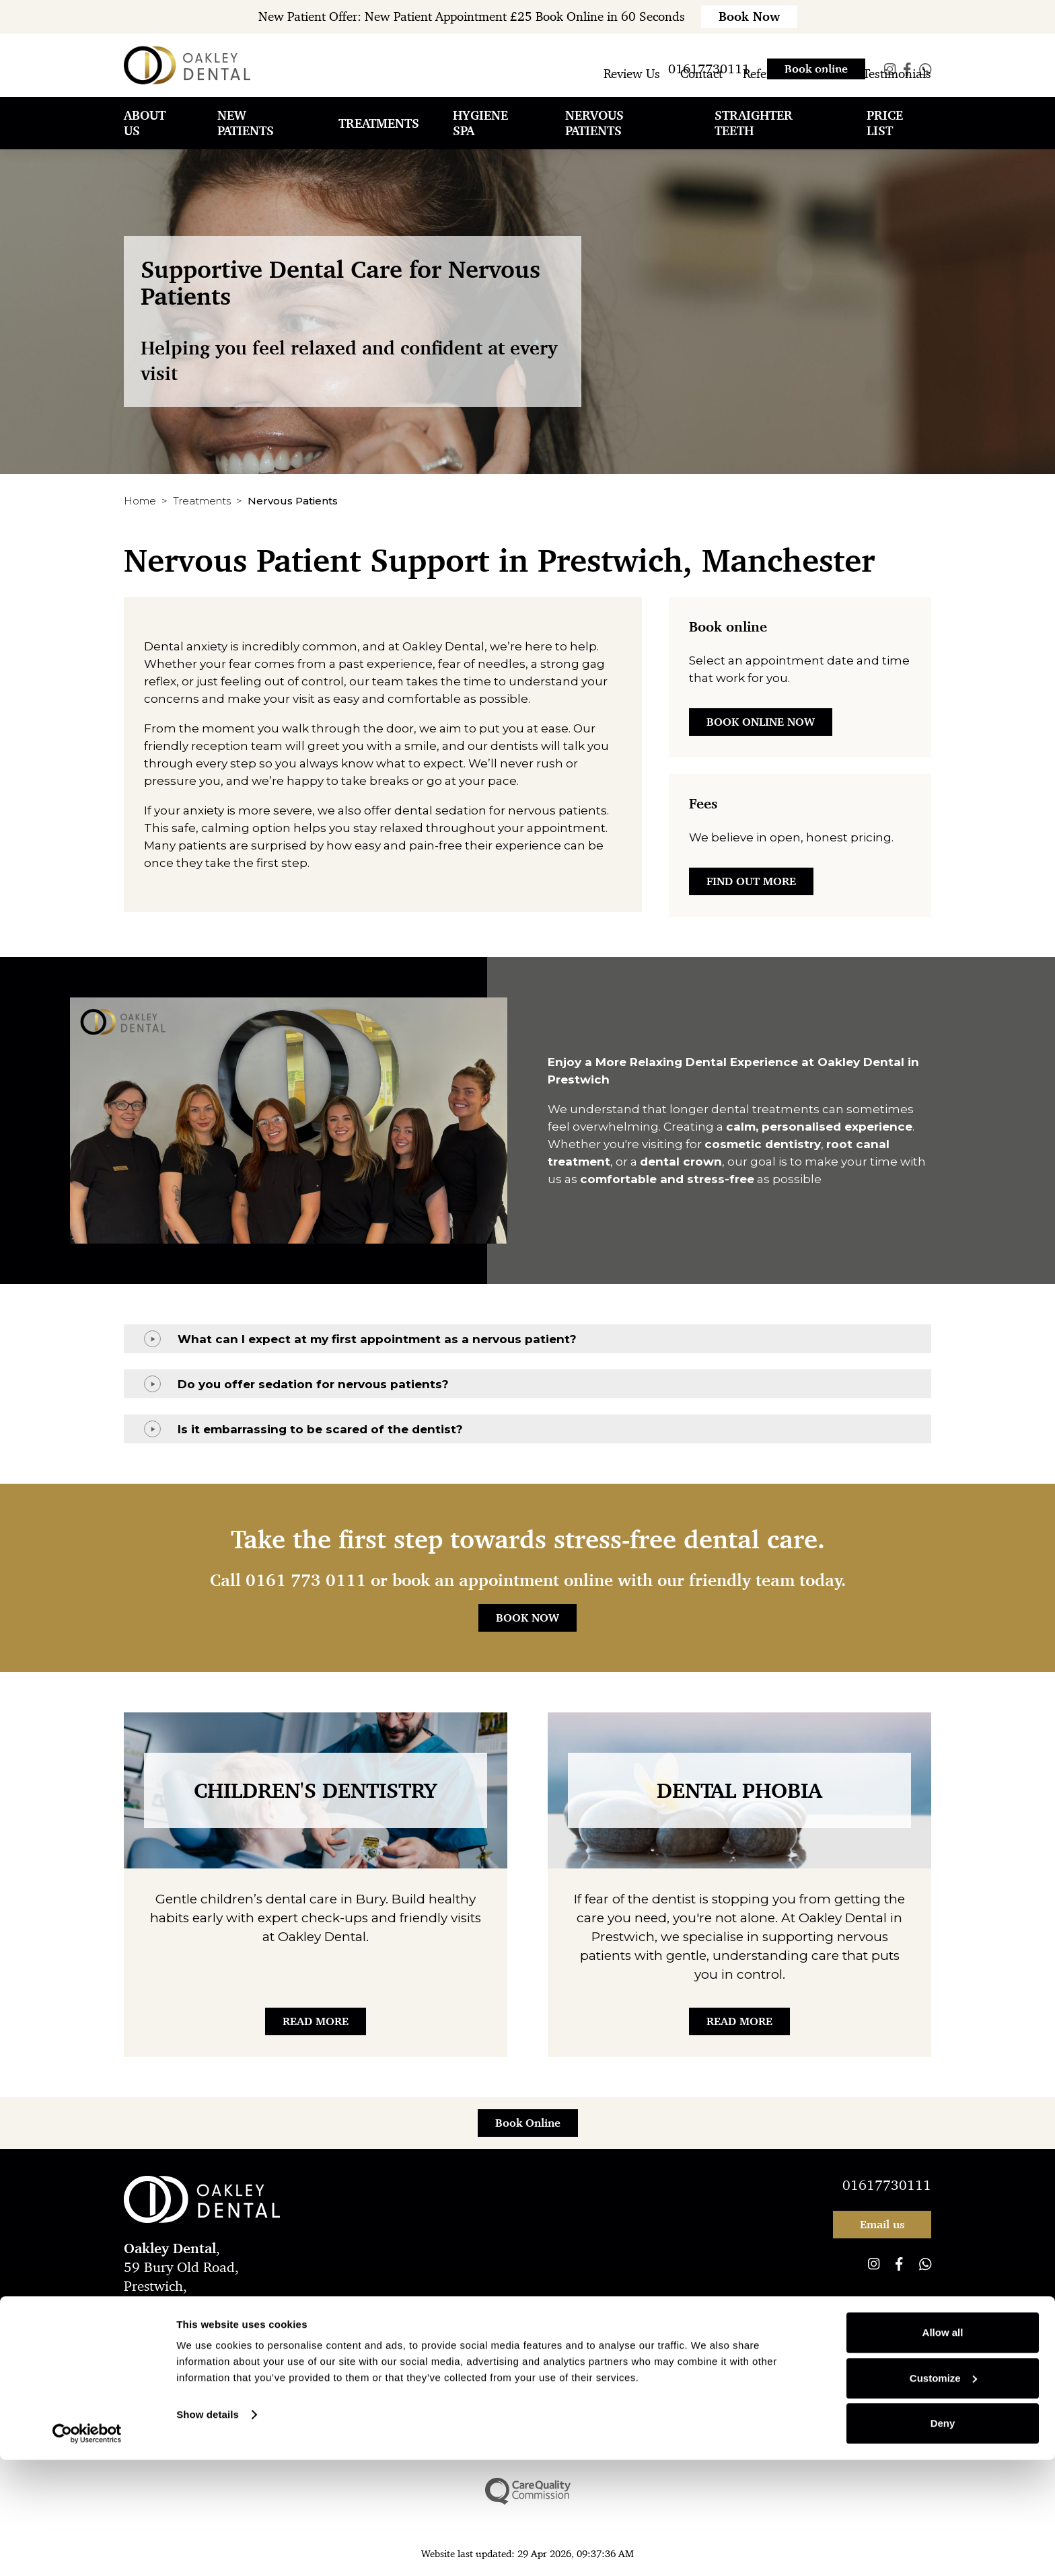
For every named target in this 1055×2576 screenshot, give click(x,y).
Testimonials (897, 91)
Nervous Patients (594, 140)
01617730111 (886, 2185)
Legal (416, 2358)
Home (140, 500)
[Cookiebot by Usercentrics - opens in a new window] (87, 2550)
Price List (885, 140)
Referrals (767, 91)
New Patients (245, 140)
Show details (207, 2530)
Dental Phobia (739, 1790)
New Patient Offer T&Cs (497, 2358)
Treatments (202, 500)
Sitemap (660, 2358)
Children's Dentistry (315, 1790)
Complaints (295, 2358)
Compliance (362, 2358)
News (826, 91)
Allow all (942, 2448)
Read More (316, 2021)
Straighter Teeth (754, 140)
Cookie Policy (596, 2358)
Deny (943, 2539)
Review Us (632, 91)
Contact (701, 91)
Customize (943, 2494)
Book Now (527, 1617)
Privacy (239, 2358)
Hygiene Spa (480, 140)
